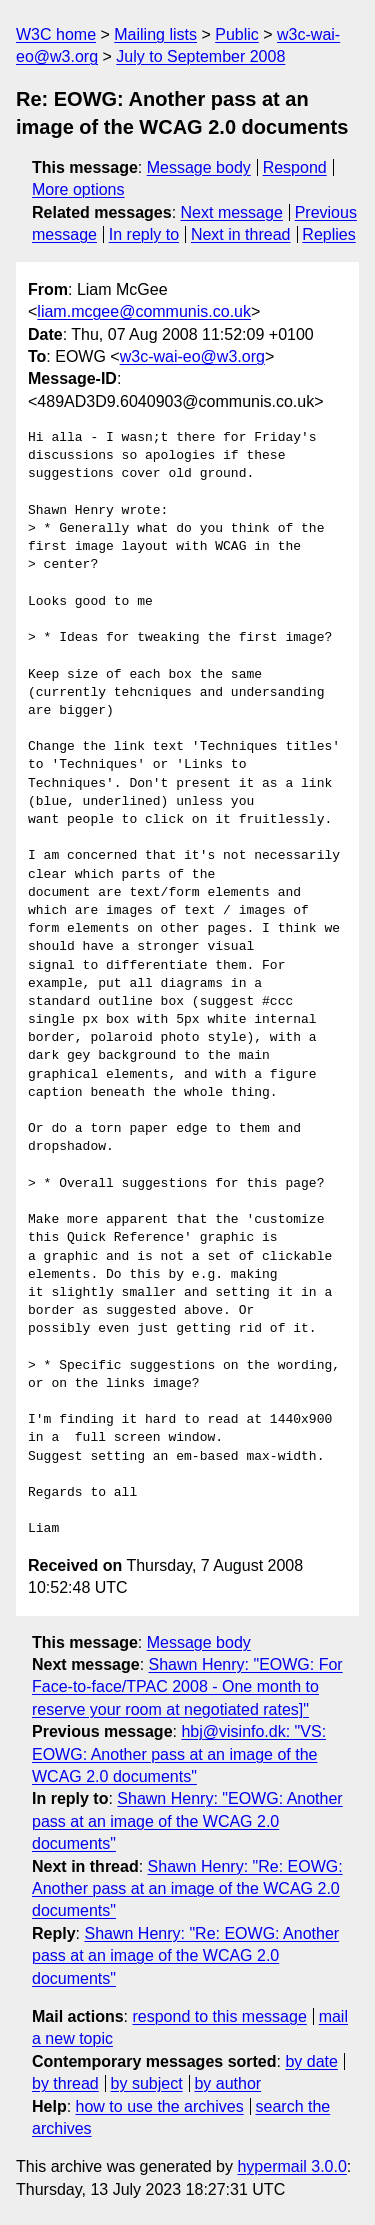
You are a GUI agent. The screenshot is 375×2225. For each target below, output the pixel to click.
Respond (295, 167)
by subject (147, 2083)
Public (237, 34)
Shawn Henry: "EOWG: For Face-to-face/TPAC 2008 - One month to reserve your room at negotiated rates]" (187, 1687)
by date (311, 2061)
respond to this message (219, 2016)
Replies (328, 234)
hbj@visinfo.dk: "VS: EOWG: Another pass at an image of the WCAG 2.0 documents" (179, 1754)
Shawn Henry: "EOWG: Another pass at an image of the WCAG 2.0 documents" (187, 1821)
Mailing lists (155, 34)
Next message (232, 212)
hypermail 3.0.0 (291, 2166)
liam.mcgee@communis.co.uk (144, 311)
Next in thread (241, 234)
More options (78, 189)
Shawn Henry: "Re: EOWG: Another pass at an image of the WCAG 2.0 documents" (187, 1889)
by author (227, 2083)
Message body (199, 167)
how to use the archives (160, 2106)
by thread (65, 2083)
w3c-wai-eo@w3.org (192, 356)
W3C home (56, 34)
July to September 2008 (200, 56)
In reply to (144, 234)
